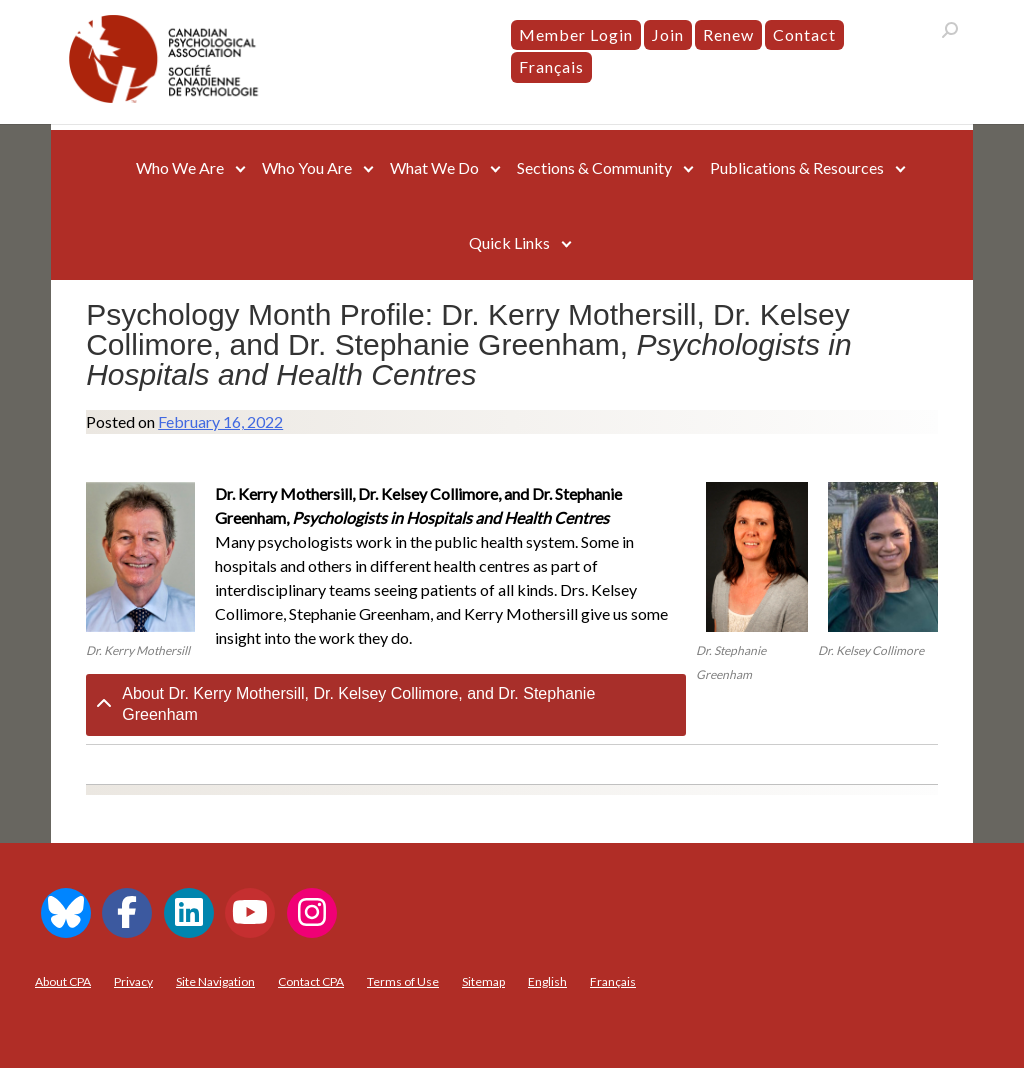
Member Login (576, 34)
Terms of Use (403, 981)
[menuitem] (551, 67)
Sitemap (483, 981)
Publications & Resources (797, 167)
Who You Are (307, 167)
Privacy (133, 981)
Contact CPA (311, 981)
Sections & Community (594, 167)
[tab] (386, 705)
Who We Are (180, 167)
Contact (804, 34)
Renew (728, 34)
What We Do (434, 167)
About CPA (63, 981)
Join (668, 34)
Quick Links (509, 242)
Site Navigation (215, 981)
